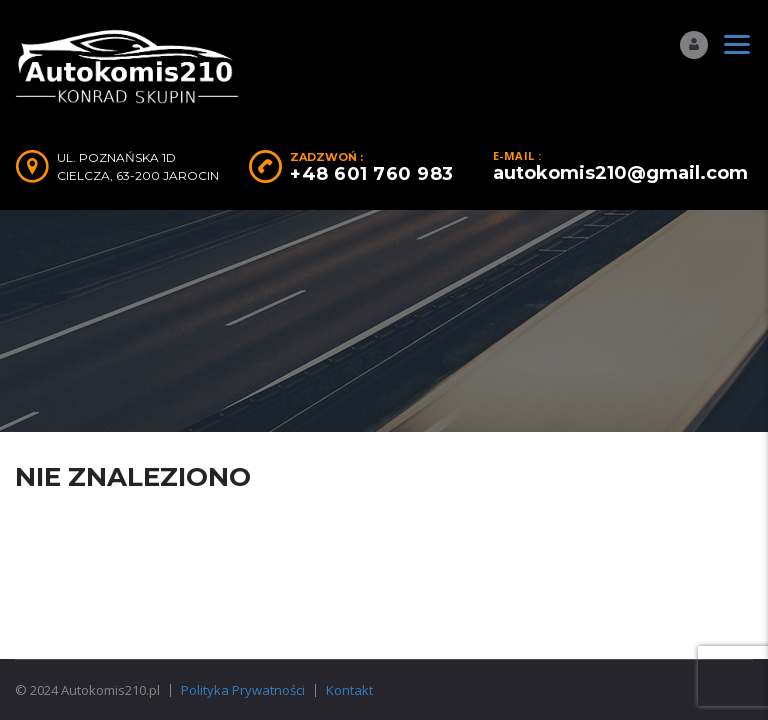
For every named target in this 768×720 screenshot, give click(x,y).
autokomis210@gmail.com (620, 173)
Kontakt (349, 690)
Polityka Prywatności (243, 690)
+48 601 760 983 (372, 174)
